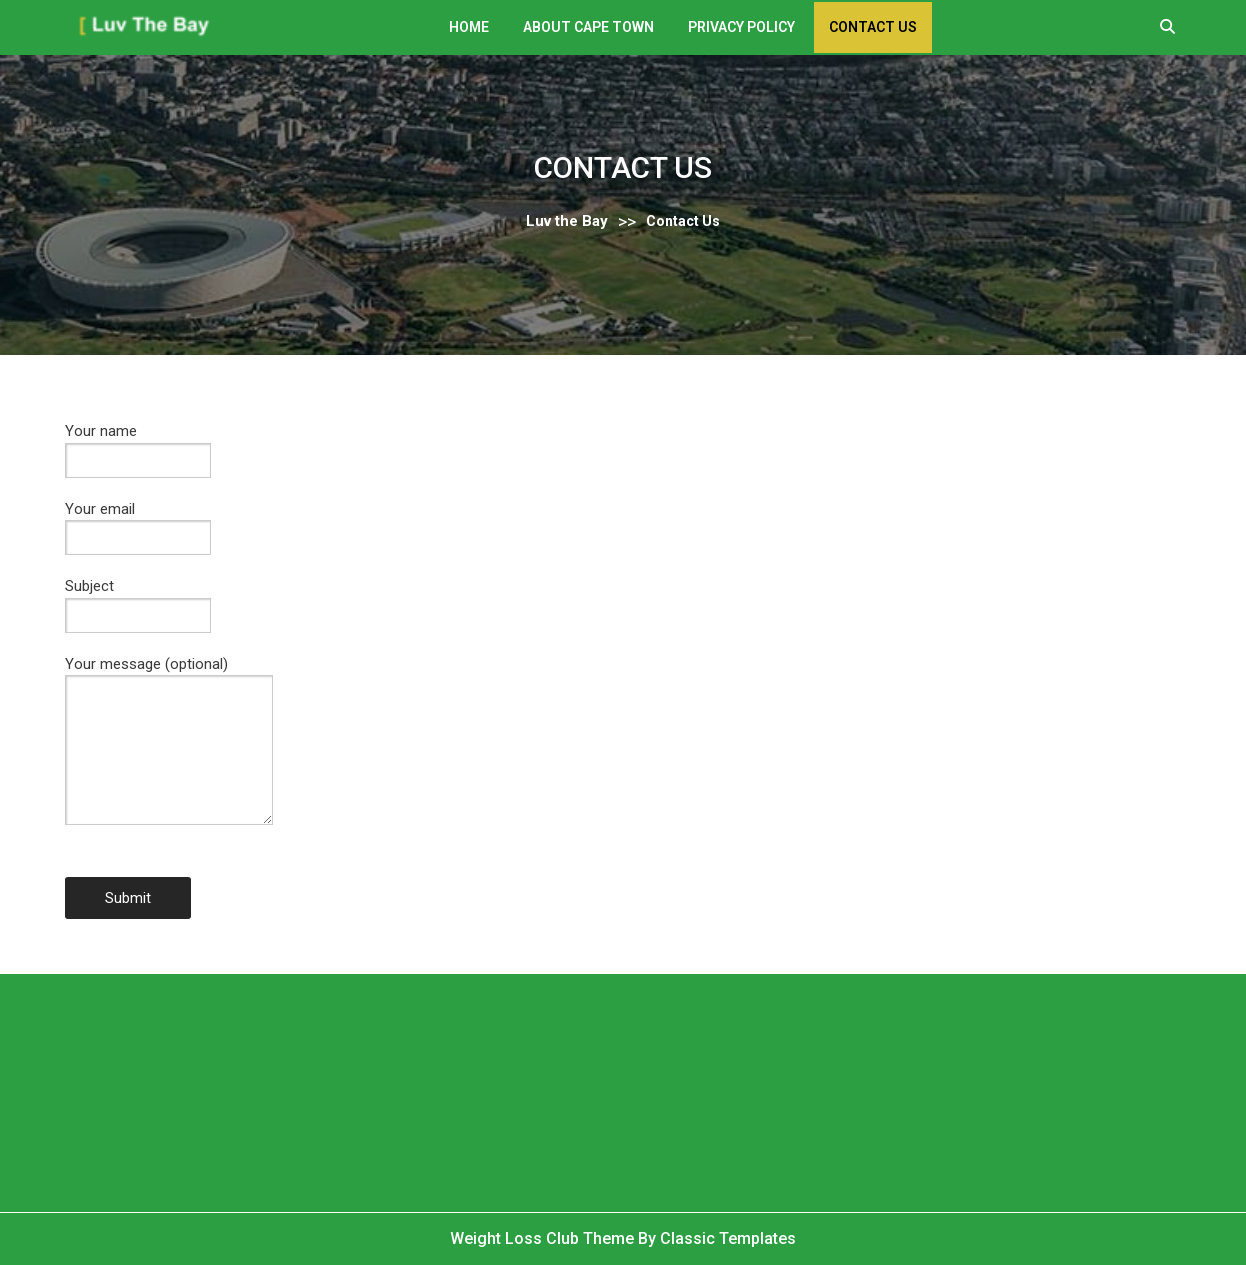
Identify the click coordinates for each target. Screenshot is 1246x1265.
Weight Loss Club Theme (544, 1238)
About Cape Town (588, 27)
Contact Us (873, 27)
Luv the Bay (567, 221)
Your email (138, 523)
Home (469, 27)
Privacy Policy (741, 27)
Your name (138, 445)
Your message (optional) (169, 755)
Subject (138, 600)
